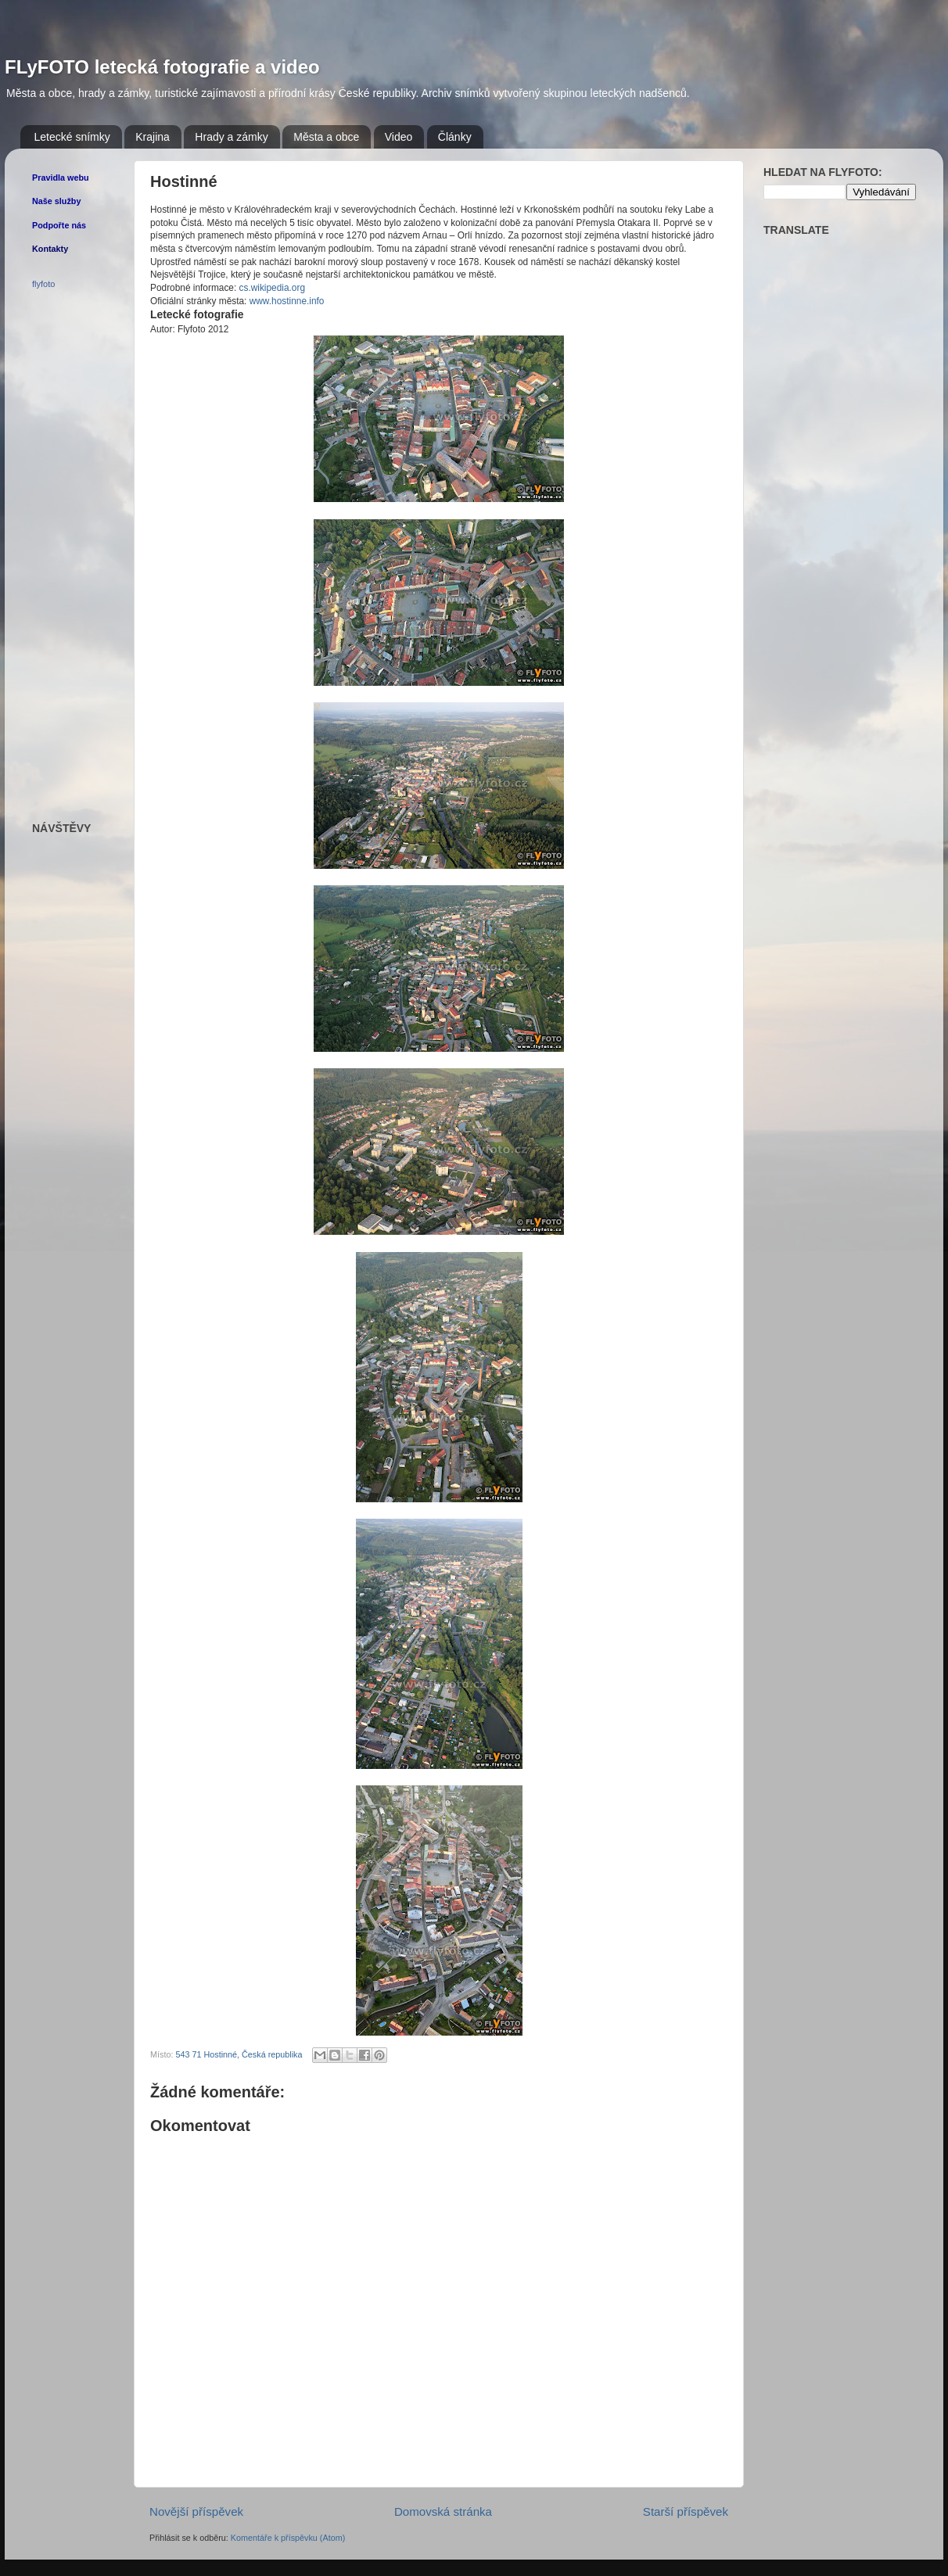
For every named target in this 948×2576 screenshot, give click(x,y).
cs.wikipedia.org (272, 287)
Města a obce (326, 137)
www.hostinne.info (287, 301)
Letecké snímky (72, 137)
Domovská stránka (443, 2511)
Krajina (152, 137)
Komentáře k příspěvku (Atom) (288, 2537)
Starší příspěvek (685, 2511)
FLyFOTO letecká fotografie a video (162, 66)
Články (455, 137)
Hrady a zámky (231, 137)
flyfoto (43, 284)
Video (399, 137)
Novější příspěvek (196, 2511)
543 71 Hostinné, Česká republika (238, 2054)
